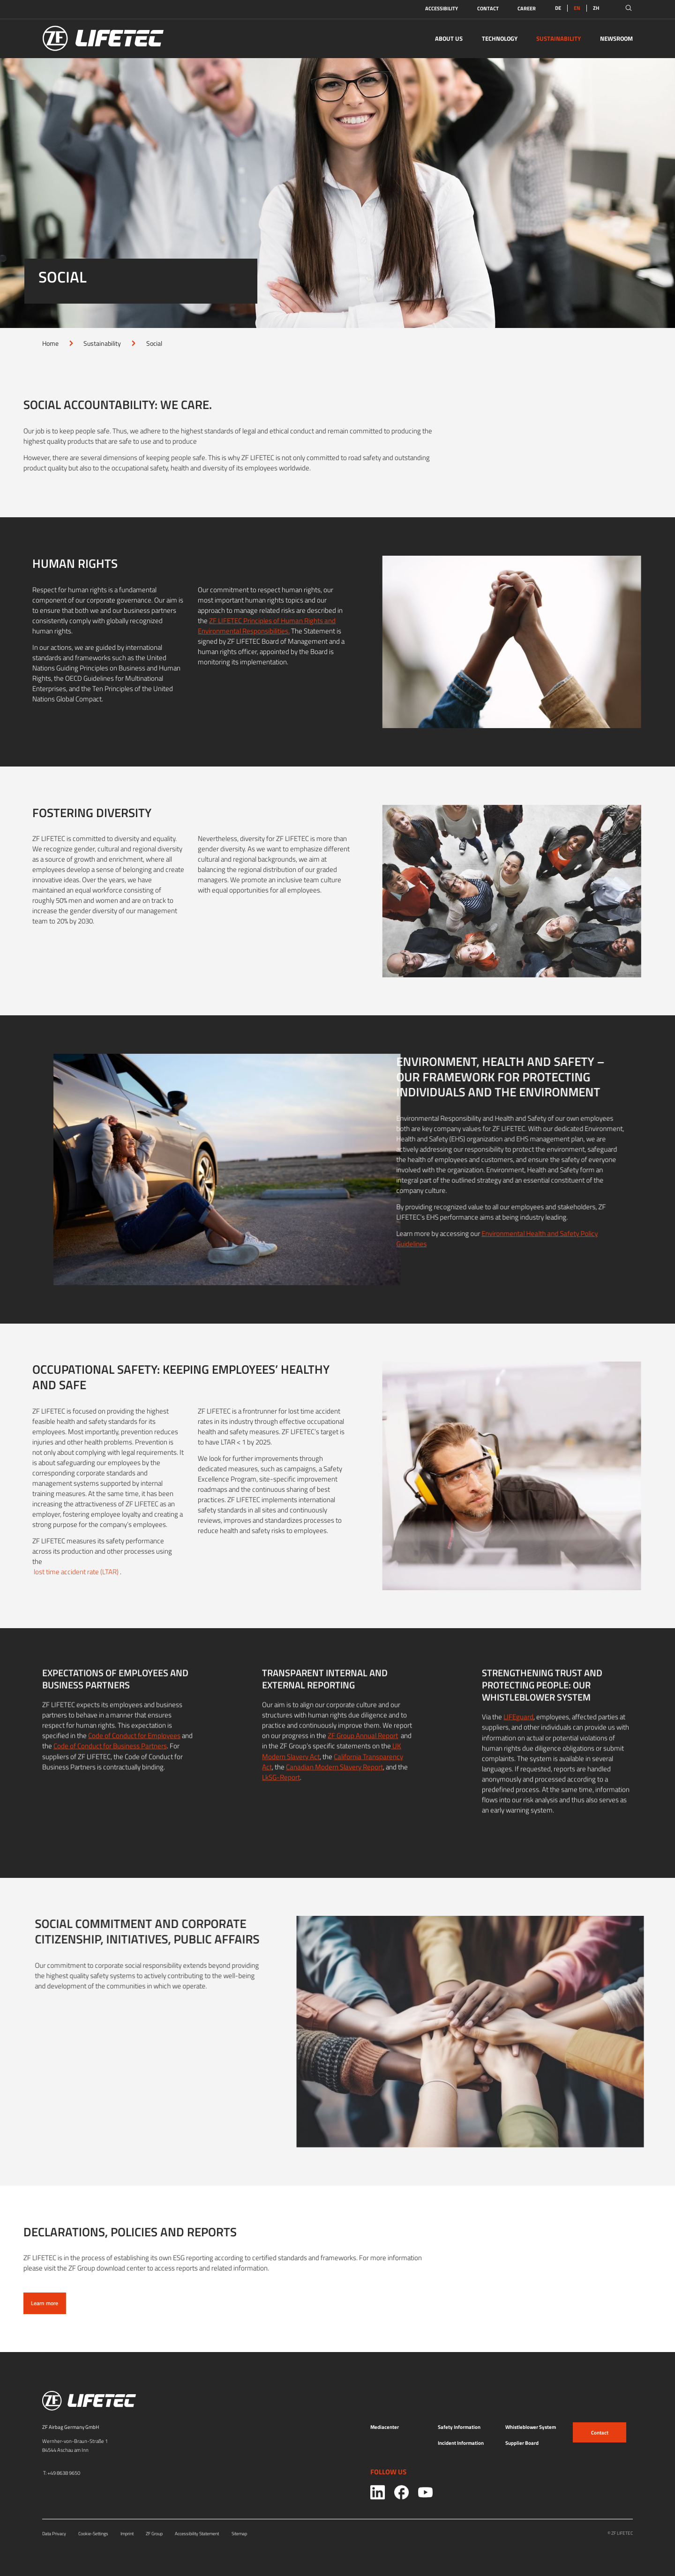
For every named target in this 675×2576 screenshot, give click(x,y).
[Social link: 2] (425, 2492)
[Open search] (628, 8)
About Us (449, 38)
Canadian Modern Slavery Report (334, 1784)
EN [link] (577, 8)
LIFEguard (518, 1734)
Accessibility (441, 8)
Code (61, 1763)
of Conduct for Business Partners (118, 1763)
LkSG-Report (281, 1794)
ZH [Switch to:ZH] (596, 8)
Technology (500, 38)
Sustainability (558, 38)
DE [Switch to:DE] (558, 8)
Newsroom (616, 38)
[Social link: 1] (401, 2492)
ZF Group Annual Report (363, 1753)
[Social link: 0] (377, 2492)
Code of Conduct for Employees (134, 1753)
